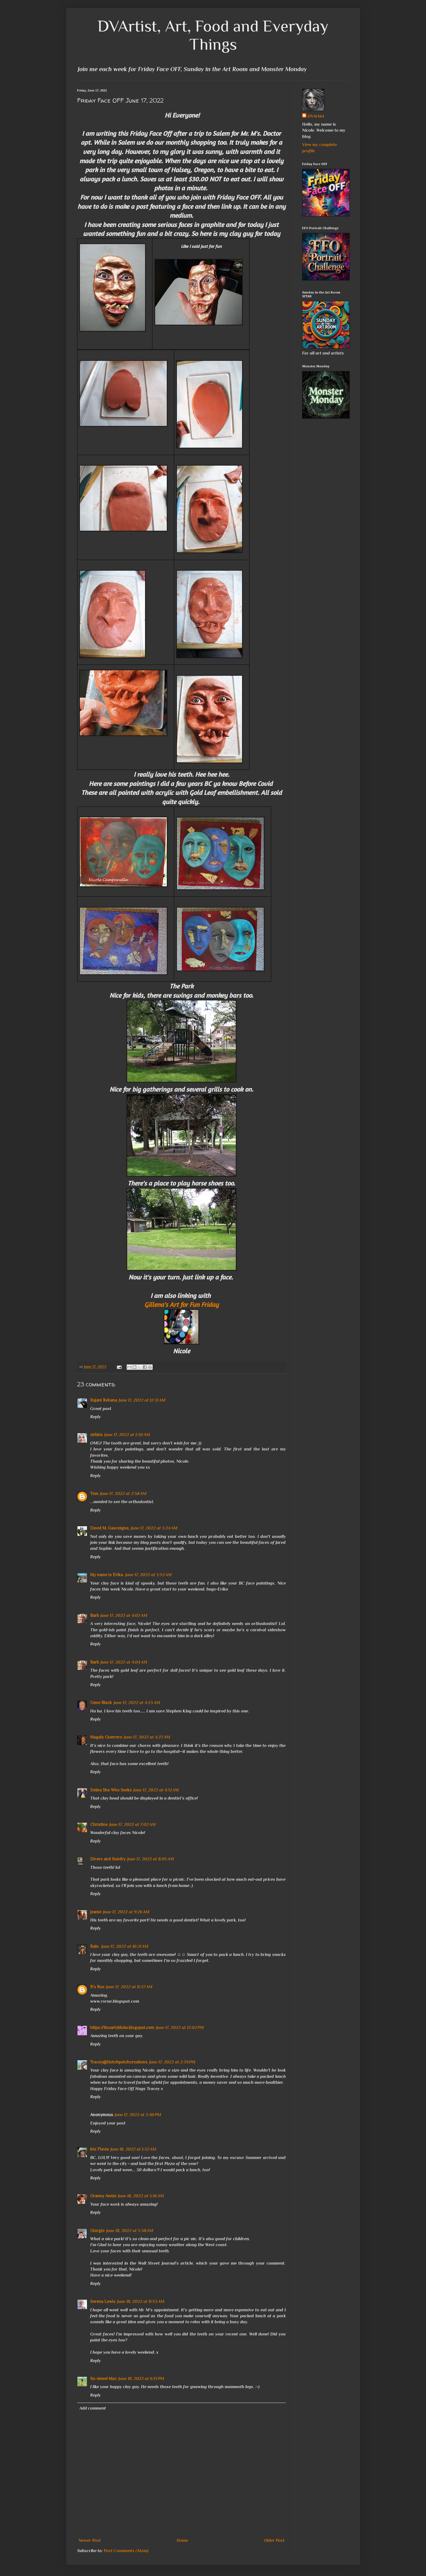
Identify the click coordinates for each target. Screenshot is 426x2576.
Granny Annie (103, 2195)
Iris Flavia (99, 2149)
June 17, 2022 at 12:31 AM (142, 1400)
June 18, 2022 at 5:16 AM (141, 2195)
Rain (95, 1946)
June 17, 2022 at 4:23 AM (137, 1702)
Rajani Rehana (103, 1400)
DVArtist (316, 116)
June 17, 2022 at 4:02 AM (124, 1615)
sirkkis (96, 1434)
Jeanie (95, 1912)
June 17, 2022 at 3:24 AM (154, 1528)
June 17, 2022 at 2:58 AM (123, 1493)
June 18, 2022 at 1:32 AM (133, 2149)
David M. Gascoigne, (109, 1528)
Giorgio (97, 2230)
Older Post (274, 2540)
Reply (95, 1416)
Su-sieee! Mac (103, 2378)
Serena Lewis (102, 2301)
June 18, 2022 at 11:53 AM (140, 2301)
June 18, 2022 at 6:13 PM (141, 2378)
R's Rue (97, 1986)
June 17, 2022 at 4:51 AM (156, 1790)
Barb (94, 1615)
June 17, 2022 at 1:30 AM (127, 1434)
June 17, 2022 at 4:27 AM (147, 1737)
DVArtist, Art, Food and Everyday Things (213, 35)
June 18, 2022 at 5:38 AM (129, 2230)
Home (182, 2540)
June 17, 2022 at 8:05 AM (150, 1859)
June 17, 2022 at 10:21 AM (124, 1946)
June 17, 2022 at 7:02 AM (132, 1824)
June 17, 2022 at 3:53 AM (148, 1574)
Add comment (92, 2408)
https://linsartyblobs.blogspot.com (122, 2027)
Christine (99, 1824)
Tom (94, 1493)
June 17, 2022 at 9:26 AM (126, 1912)
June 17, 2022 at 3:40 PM (138, 2114)
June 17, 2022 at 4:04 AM (124, 1662)
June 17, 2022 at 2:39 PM (172, 2062)
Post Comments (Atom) (126, 2550)
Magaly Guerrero (106, 1737)
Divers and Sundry (108, 1859)
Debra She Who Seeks (111, 1790)
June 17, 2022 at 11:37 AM (129, 1986)
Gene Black (101, 1702)
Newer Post (90, 2540)
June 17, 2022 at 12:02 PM (180, 2027)
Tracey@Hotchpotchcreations (119, 2062)
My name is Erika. (107, 1574)
